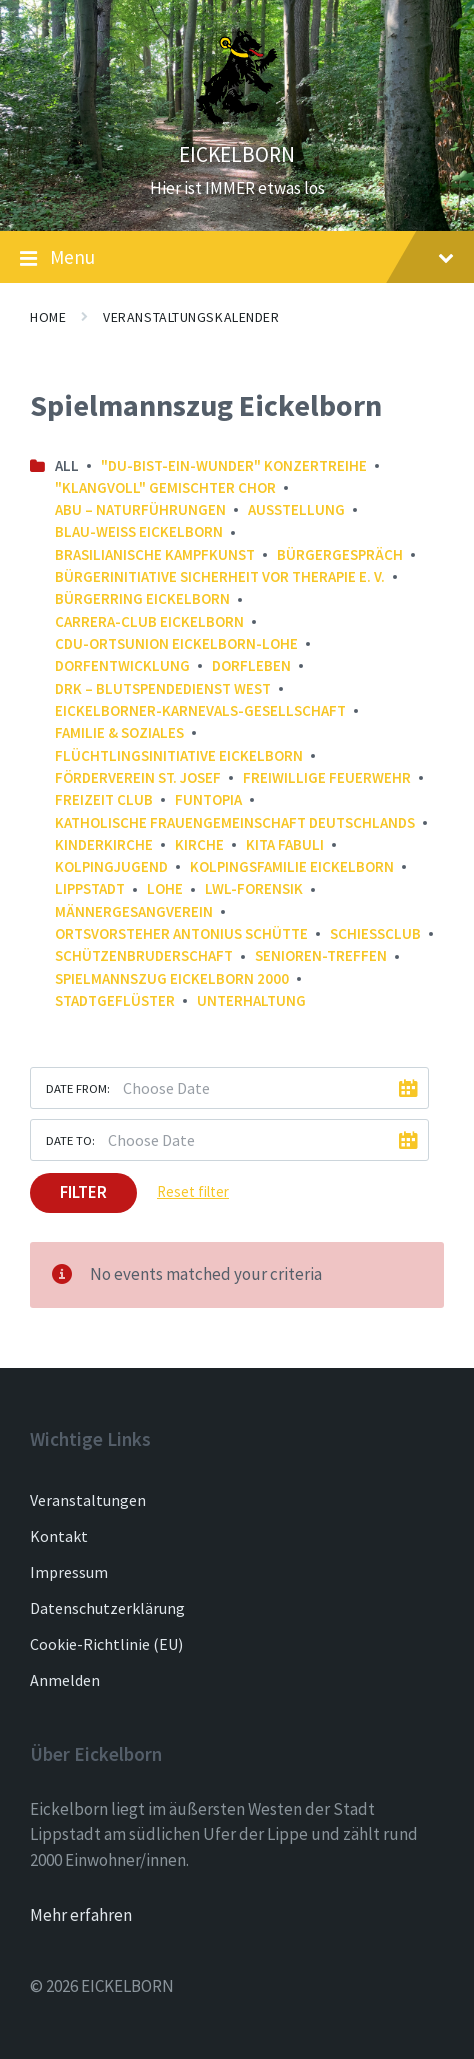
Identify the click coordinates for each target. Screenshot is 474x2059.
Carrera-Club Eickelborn (149, 621)
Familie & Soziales (119, 732)
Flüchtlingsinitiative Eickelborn (179, 755)
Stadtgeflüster (115, 1000)
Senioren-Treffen (321, 955)
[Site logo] (237, 119)
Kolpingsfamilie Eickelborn (292, 866)
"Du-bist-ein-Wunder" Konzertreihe (234, 465)
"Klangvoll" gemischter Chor (165, 487)
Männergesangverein (134, 911)
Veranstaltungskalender (191, 317)
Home (48, 317)
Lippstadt (90, 888)
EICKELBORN (237, 154)
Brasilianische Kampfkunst (155, 554)
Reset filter (193, 1191)
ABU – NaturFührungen (140, 509)
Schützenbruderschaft (144, 955)
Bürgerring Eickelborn (142, 598)
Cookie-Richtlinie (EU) (106, 1644)
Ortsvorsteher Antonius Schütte (181, 933)
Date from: (78, 1088)
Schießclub (375, 933)
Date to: (70, 1140)
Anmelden (65, 1680)
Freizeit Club (104, 799)
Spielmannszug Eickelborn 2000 (172, 978)
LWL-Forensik (254, 888)
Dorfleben (251, 665)
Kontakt (59, 1536)
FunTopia (208, 799)
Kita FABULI (285, 844)
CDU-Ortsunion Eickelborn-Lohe (176, 643)
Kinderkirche (104, 844)
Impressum (69, 1572)
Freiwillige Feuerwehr (327, 777)
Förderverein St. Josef (138, 777)
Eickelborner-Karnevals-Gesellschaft (200, 710)
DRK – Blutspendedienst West (163, 688)
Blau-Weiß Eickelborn (139, 531)
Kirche (199, 844)
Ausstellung (296, 509)
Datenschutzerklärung (107, 1608)
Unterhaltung (251, 1000)
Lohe (165, 888)
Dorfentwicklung (122, 665)
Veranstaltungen (88, 1500)
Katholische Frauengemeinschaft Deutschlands (235, 822)
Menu (237, 258)
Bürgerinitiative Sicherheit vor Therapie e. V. (220, 576)
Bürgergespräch (340, 554)
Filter (83, 1192)
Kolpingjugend (111, 866)
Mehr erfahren (81, 1915)
